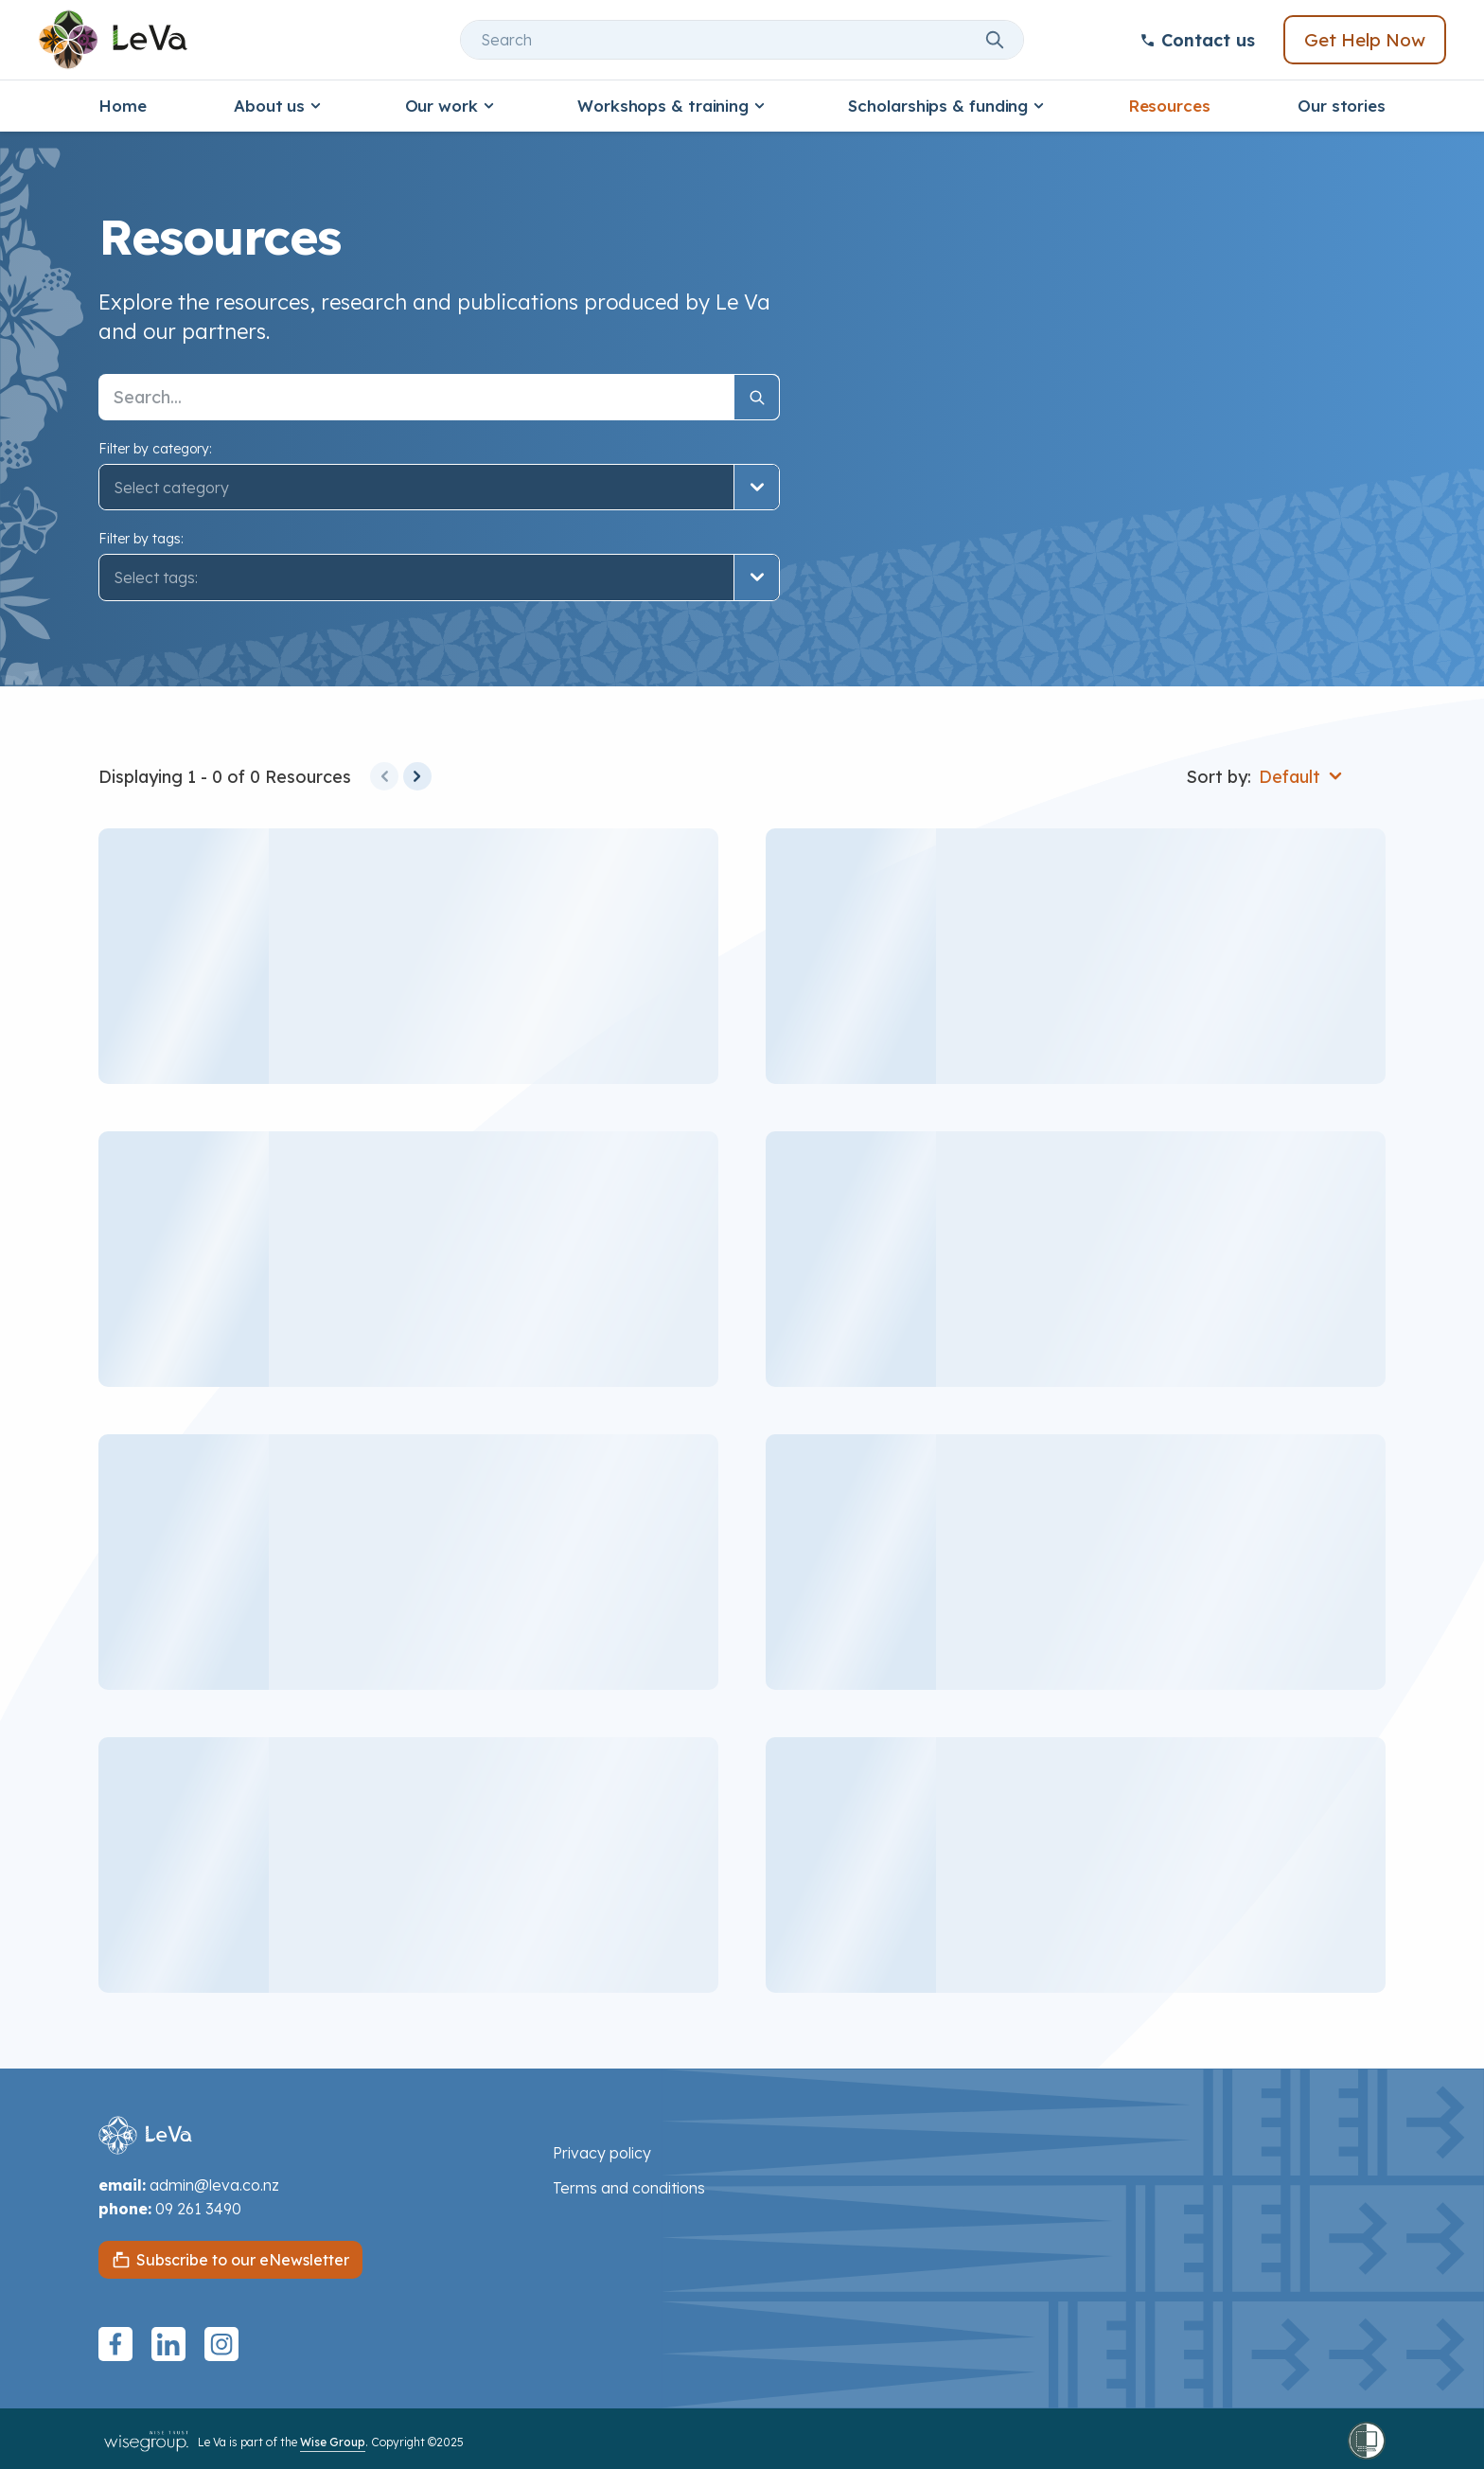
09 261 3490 (198, 2208)
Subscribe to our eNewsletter (242, 2259)
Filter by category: (155, 448)
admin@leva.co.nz (214, 2185)
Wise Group (332, 2442)
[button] (439, 577)
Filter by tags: (141, 538)
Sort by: (1218, 777)
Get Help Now (1364, 39)
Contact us (1197, 40)
